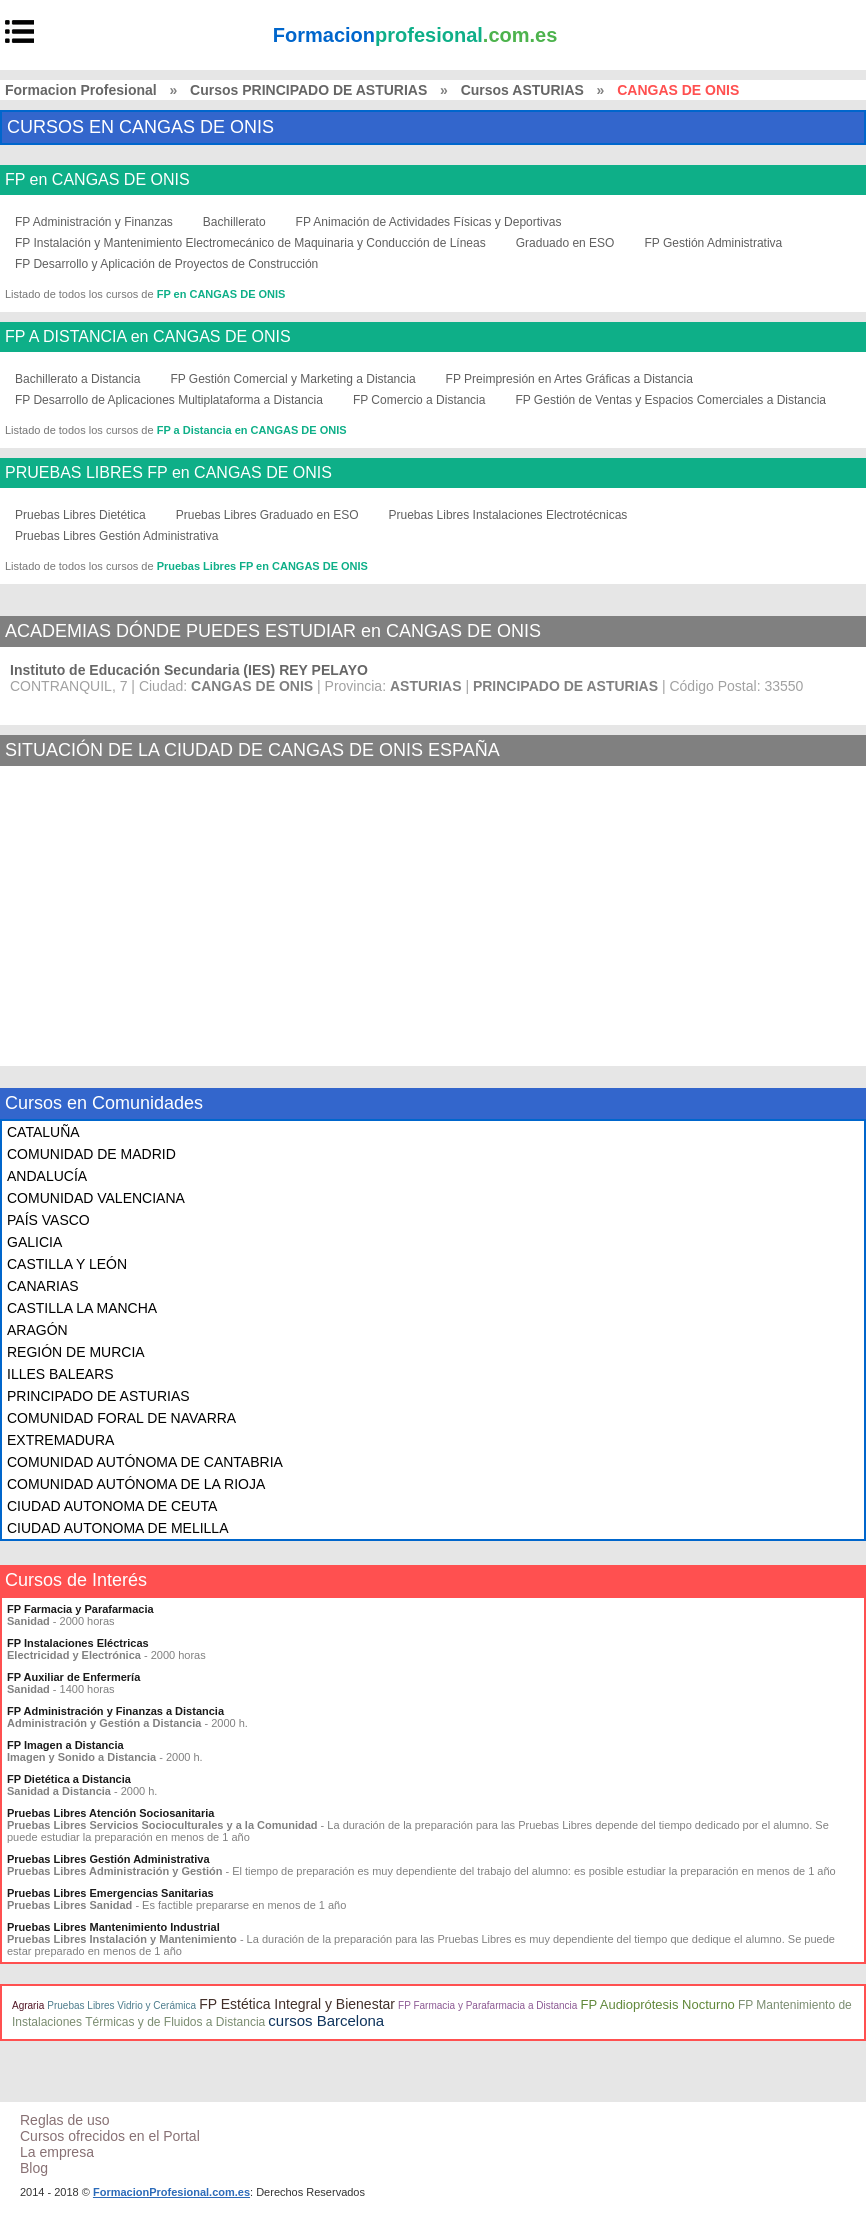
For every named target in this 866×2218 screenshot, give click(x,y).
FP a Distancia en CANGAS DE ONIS (252, 430)
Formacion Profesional (81, 90)
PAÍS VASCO (48, 1220)
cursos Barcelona (326, 2020)
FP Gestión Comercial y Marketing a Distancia (292, 379)
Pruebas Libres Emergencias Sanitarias (110, 1893)
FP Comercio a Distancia (419, 400)
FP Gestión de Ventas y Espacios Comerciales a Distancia (670, 400)
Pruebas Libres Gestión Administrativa (116, 536)
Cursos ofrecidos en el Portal (110, 2136)
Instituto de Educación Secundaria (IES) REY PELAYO (189, 670)
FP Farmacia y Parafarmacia (80, 1609)
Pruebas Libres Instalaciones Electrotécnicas (508, 515)
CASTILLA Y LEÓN (67, 1264)
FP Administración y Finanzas (94, 222)
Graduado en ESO (565, 243)
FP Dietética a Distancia (69, 1779)
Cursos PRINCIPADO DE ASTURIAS (308, 90)
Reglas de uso (65, 2120)
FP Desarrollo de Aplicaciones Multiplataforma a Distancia (169, 400)
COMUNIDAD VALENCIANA (96, 1198)
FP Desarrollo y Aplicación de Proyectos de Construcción (166, 264)
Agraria (28, 2005)
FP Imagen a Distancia (65, 1745)
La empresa (57, 2152)
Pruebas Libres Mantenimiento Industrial (113, 1927)
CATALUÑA (43, 1132)
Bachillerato (234, 222)
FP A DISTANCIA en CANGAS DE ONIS (148, 337)
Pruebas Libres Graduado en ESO (267, 515)
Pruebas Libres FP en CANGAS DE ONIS (262, 566)
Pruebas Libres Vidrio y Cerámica (121, 2005)
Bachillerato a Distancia (77, 379)
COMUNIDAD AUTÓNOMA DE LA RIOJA (136, 1484)
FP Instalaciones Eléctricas (78, 1643)
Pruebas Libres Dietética (80, 515)
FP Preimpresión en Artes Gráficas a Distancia (569, 379)
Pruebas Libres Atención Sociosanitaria (110, 1813)
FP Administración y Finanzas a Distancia (115, 1711)
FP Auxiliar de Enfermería (73, 1677)
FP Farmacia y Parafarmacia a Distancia (487, 2005)
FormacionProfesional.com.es (171, 2192)
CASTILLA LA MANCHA (82, 1308)
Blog (34, 2168)
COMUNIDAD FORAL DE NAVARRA (121, 1418)
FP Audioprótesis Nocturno (657, 2004)
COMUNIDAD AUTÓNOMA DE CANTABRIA (145, 1462)
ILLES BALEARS (60, 1374)
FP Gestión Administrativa (713, 243)
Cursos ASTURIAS (522, 90)
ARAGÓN (37, 1330)
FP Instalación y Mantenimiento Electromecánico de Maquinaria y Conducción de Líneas (250, 243)
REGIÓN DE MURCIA (76, 1352)
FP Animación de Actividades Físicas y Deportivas (429, 222)
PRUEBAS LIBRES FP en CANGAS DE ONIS (168, 473)
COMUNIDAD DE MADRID (91, 1154)
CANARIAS (43, 1286)
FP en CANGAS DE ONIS (97, 180)
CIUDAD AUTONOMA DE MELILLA (117, 1528)
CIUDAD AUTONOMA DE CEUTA (112, 1506)
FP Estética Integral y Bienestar (297, 2004)
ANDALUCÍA (47, 1176)
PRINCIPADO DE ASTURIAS (98, 1396)
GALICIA (34, 1242)
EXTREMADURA (60, 1440)
